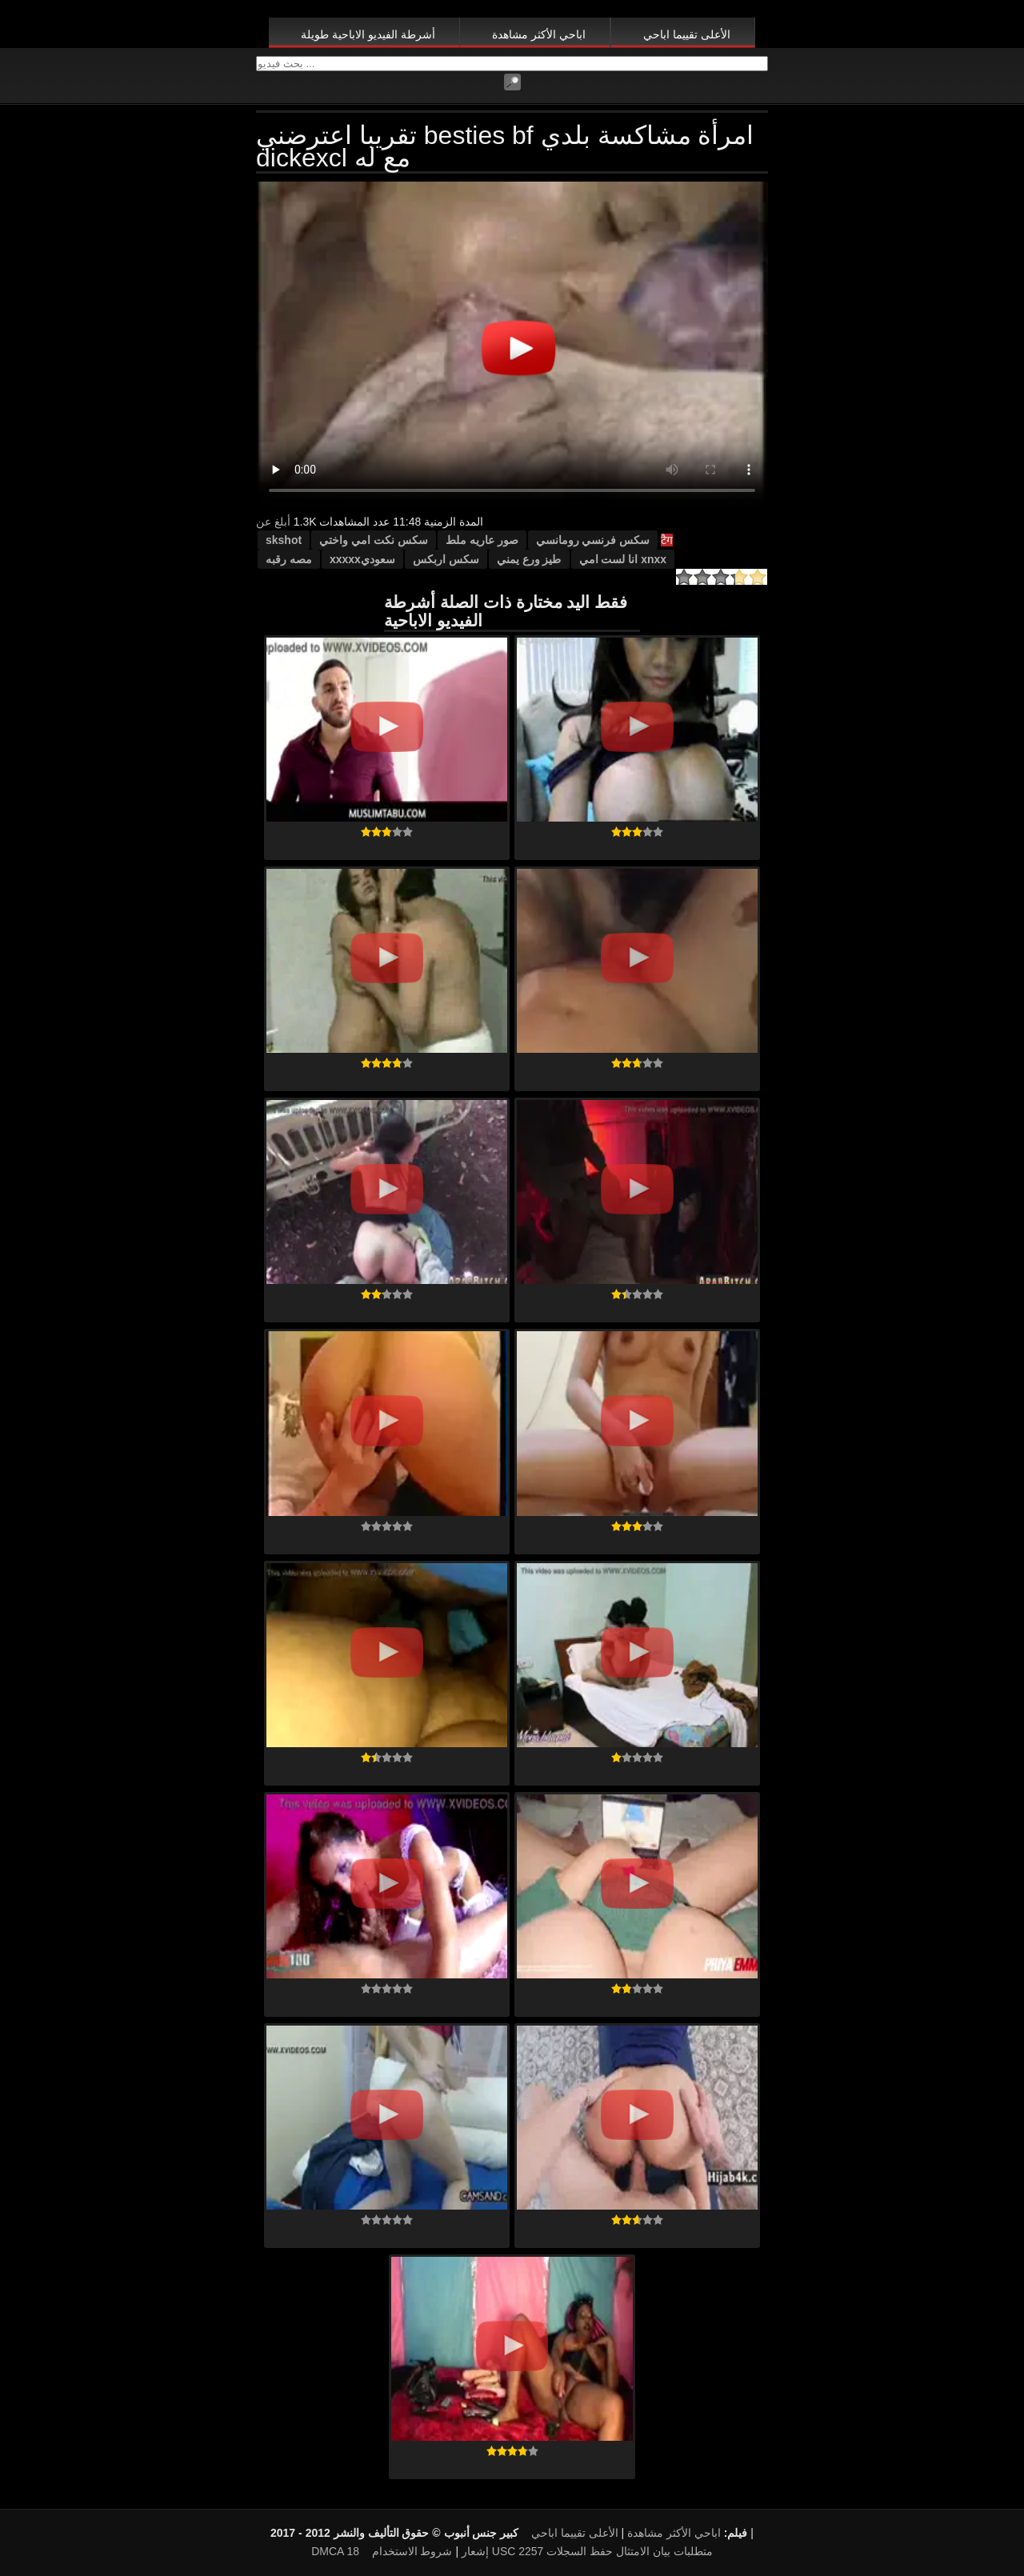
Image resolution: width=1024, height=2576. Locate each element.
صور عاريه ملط (482, 540)
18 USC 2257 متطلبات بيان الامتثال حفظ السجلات (529, 2551)
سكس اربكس (446, 559)
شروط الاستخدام (412, 2551)
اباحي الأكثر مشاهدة (539, 34)
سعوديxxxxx (362, 559)
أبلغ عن (273, 521)
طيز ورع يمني (529, 559)
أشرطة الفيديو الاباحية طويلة (368, 34)
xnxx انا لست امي (623, 559)
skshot (284, 540)
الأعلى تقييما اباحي (686, 34)
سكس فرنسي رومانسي (593, 540)
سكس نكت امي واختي (373, 540)
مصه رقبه (289, 559)
